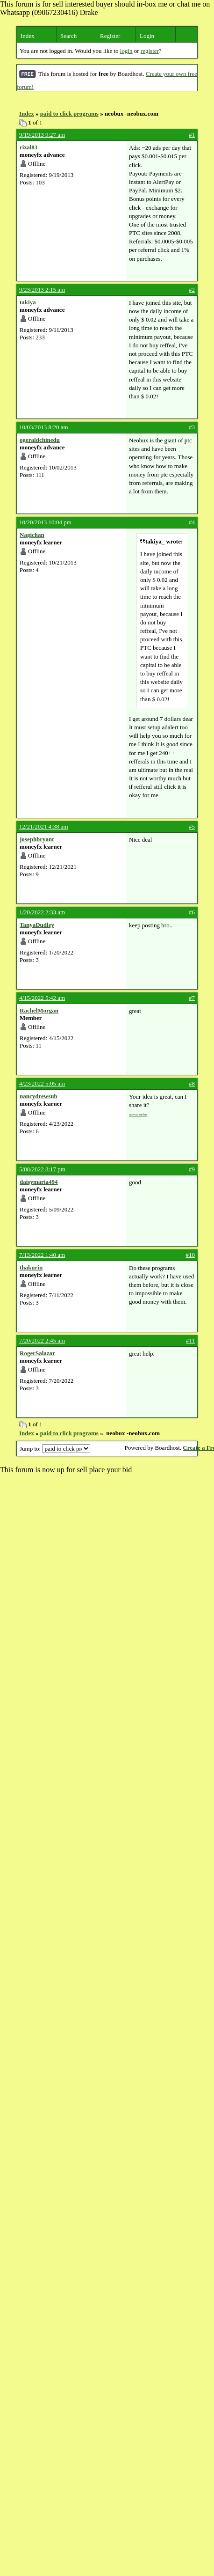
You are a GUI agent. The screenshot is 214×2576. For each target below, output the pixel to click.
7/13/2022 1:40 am (42, 1254)
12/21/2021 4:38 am (43, 826)
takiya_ (29, 302)
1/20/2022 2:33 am (42, 912)
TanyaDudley (37, 924)
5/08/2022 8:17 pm (42, 1169)
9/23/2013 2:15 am (42, 289)
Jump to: (55, 1448)
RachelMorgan (39, 1010)
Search (68, 35)
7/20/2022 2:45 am (42, 1340)
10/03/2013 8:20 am (43, 427)
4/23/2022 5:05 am (42, 1083)
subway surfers (138, 1114)
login (126, 50)
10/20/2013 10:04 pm (45, 522)
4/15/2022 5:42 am (42, 997)
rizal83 (28, 147)
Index (28, 35)
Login (147, 35)
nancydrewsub (38, 1096)
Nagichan (32, 534)
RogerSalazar (37, 1353)
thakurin (31, 1267)
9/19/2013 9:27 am (42, 134)
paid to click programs (69, 113)
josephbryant (37, 839)
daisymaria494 (39, 1181)
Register (110, 35)
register (150, 50)
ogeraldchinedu (40, 439)
